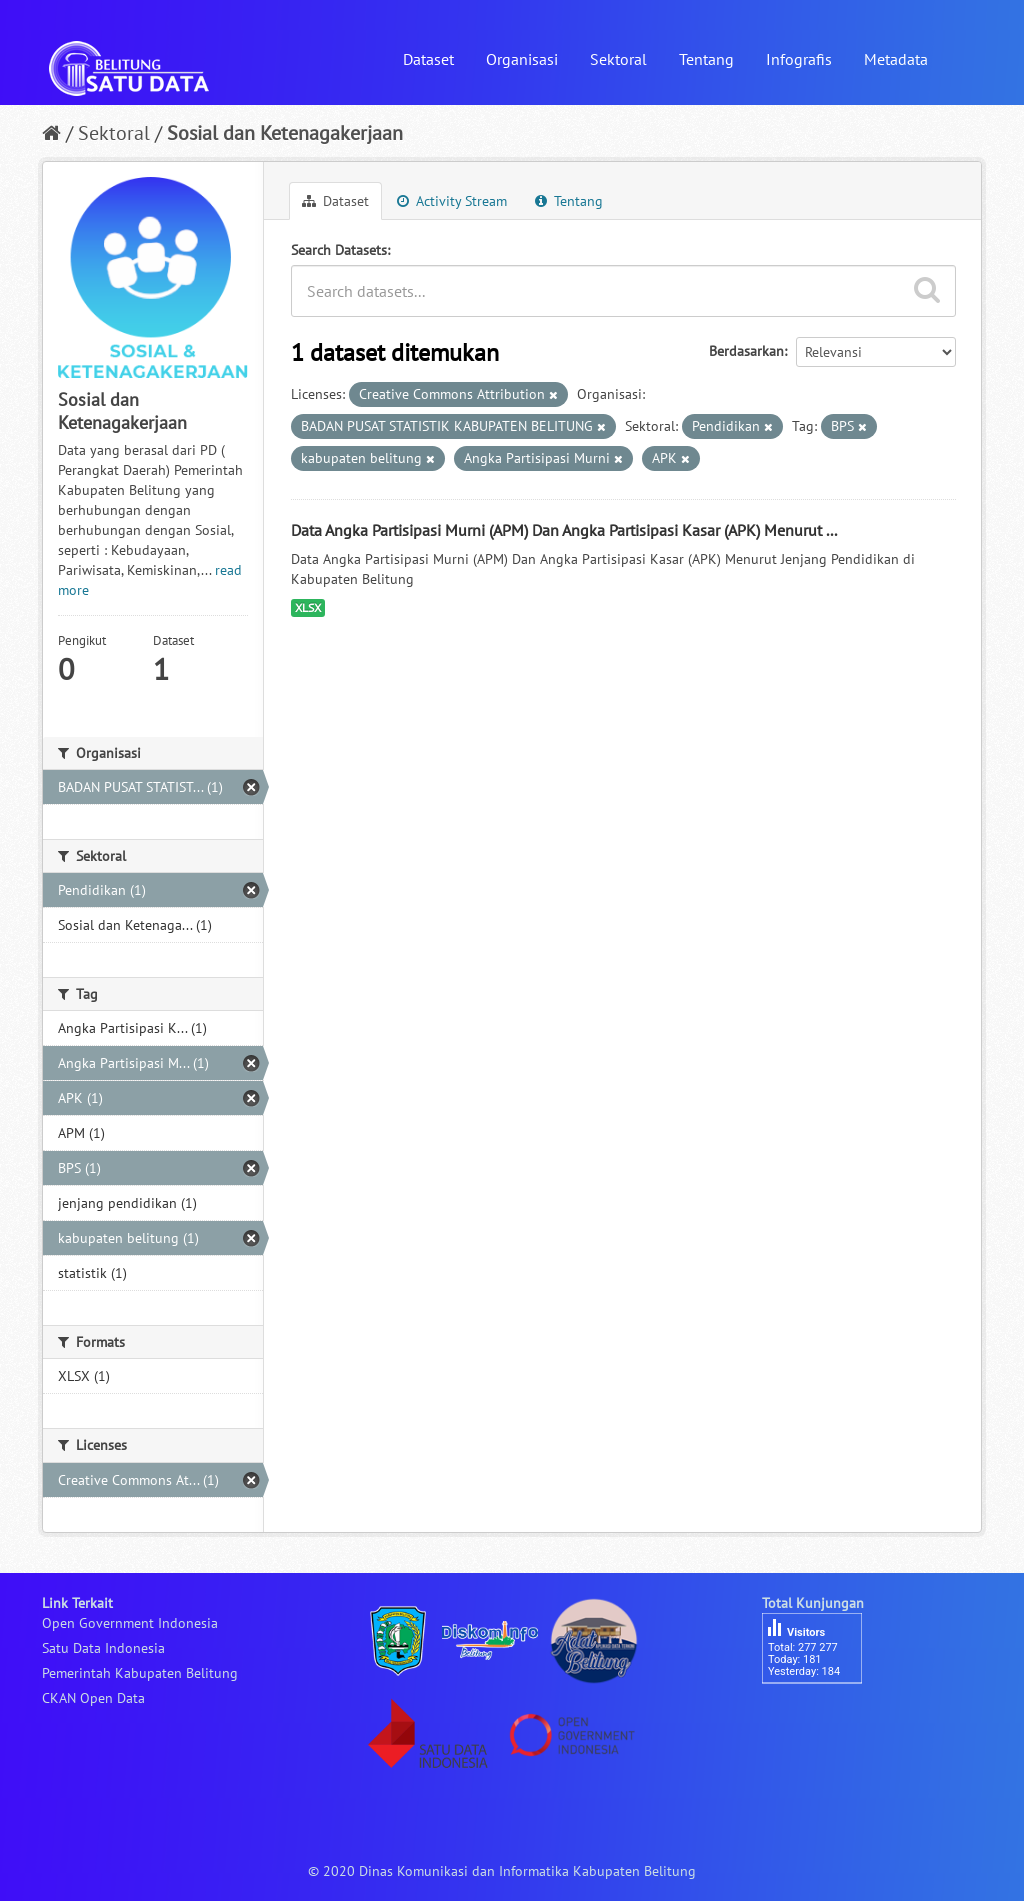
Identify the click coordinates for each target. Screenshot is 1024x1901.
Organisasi (522, 59)
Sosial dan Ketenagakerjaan (285, 133)
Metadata (896, 59)
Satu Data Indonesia (103, 1648)
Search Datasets (339, 250)
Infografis (799, 59)
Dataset (428, 59)
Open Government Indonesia (130, 1623)
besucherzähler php (822, 1718)
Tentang (706, 59)
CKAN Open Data (93, 1698)
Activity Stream (452, 201)
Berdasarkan (746, 351)
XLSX (308, 607)
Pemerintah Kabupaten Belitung (140, 1673)
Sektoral (618, 59)
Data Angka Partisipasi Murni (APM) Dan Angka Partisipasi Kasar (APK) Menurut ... (564, 530)
